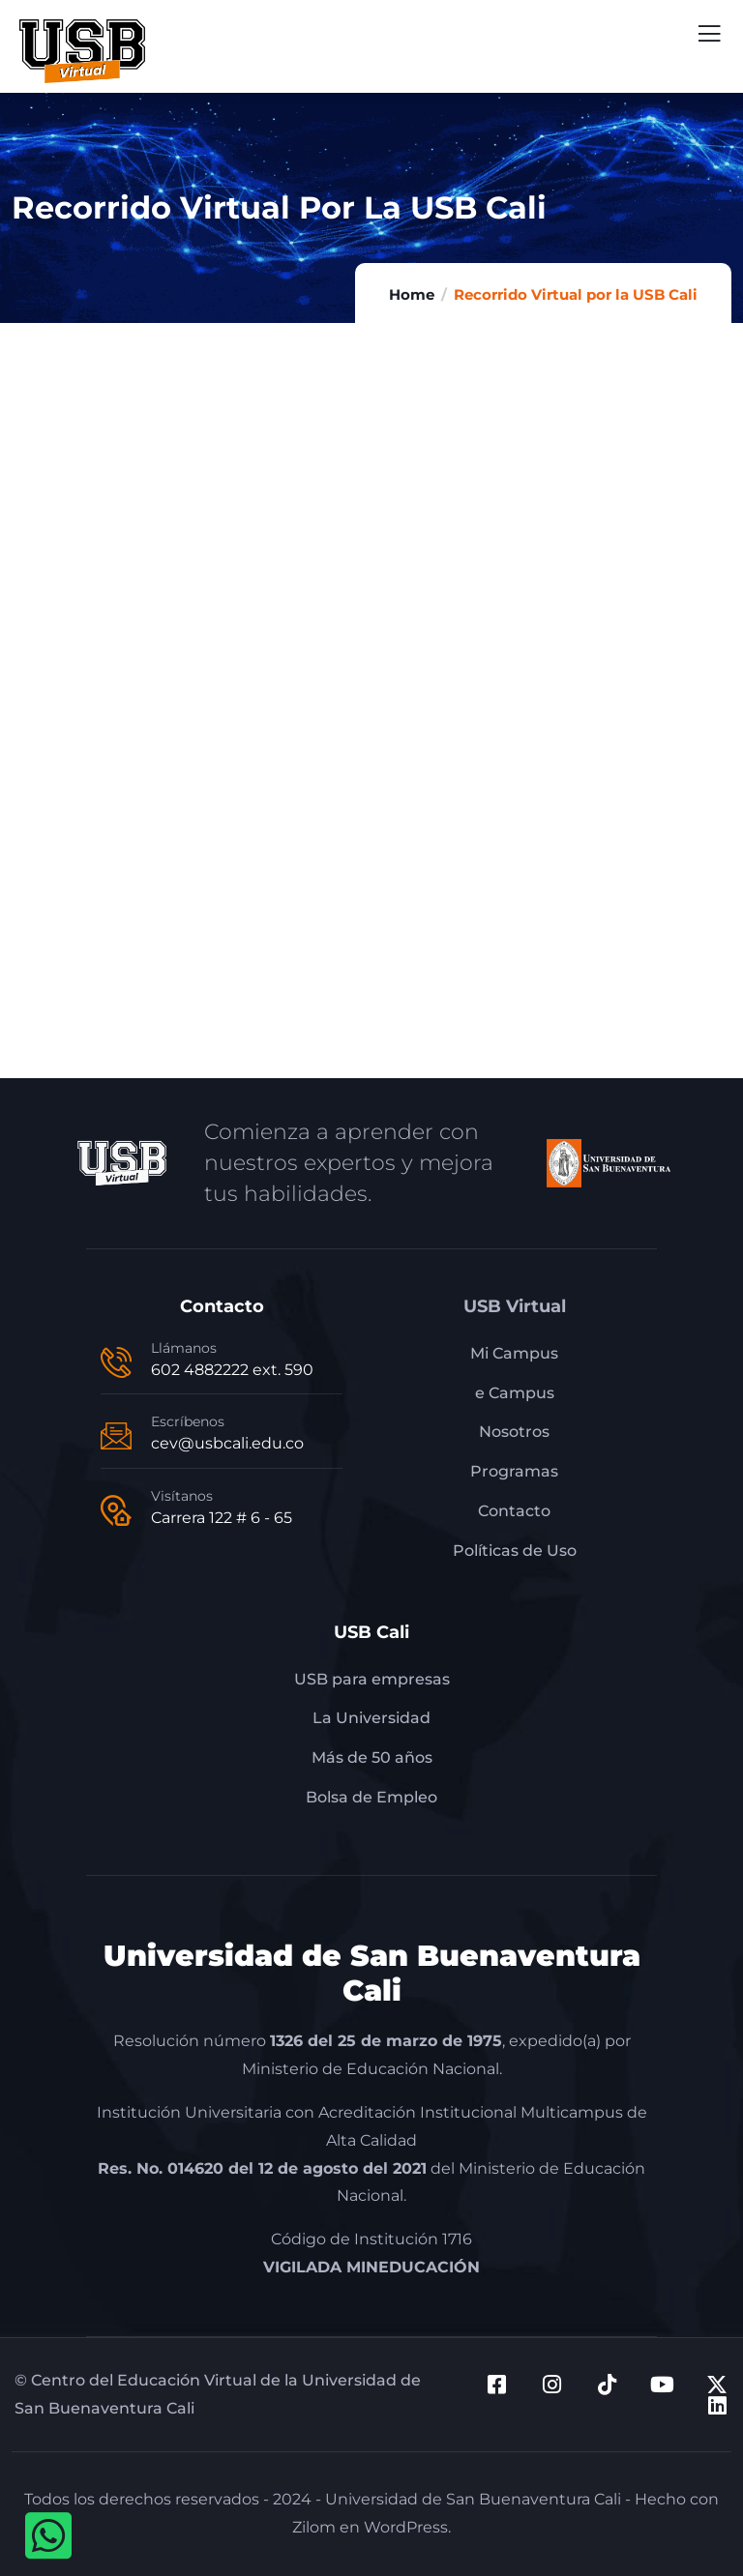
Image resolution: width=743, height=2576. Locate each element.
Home (411, 294)
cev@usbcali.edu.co (227, 1443)
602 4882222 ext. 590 (232, 1370)
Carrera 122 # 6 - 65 (221, 1517)
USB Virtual (514, 1306)
